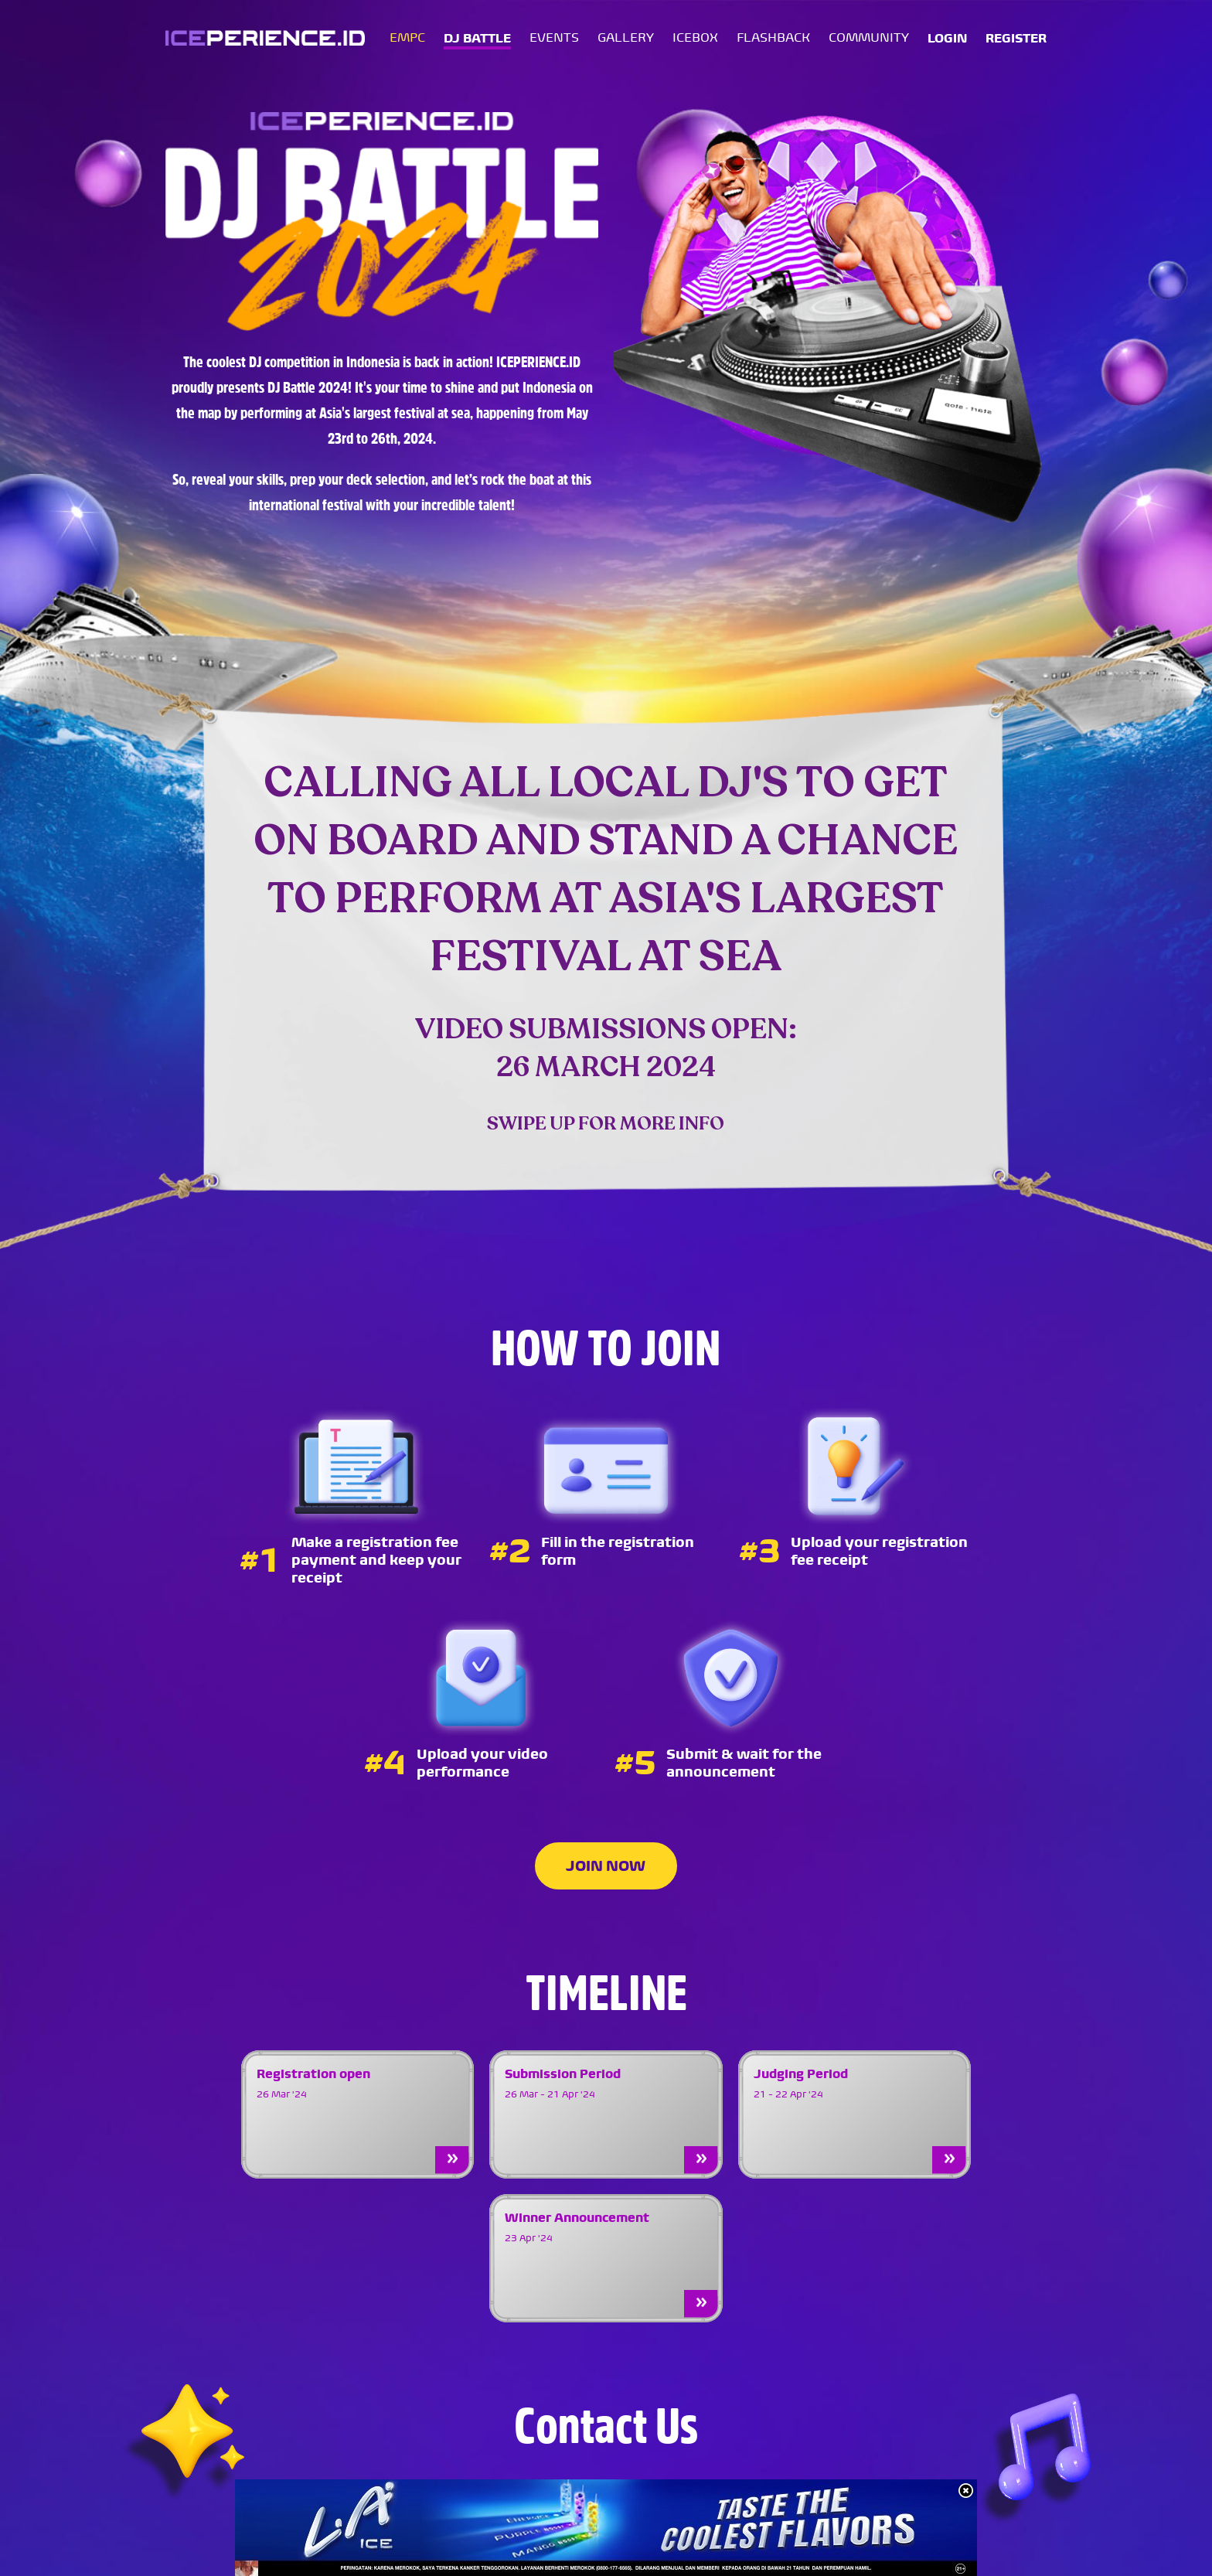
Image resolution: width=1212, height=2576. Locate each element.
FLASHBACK (773, 39)
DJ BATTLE (477, 40)
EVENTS (554, 39)
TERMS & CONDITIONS (978, 2553)
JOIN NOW (605, 1866)
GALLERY (625, 39)
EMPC (407, 39)
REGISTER (1016, 40)
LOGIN (947, 40)
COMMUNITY (869, 39)
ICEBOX (695, 39)
